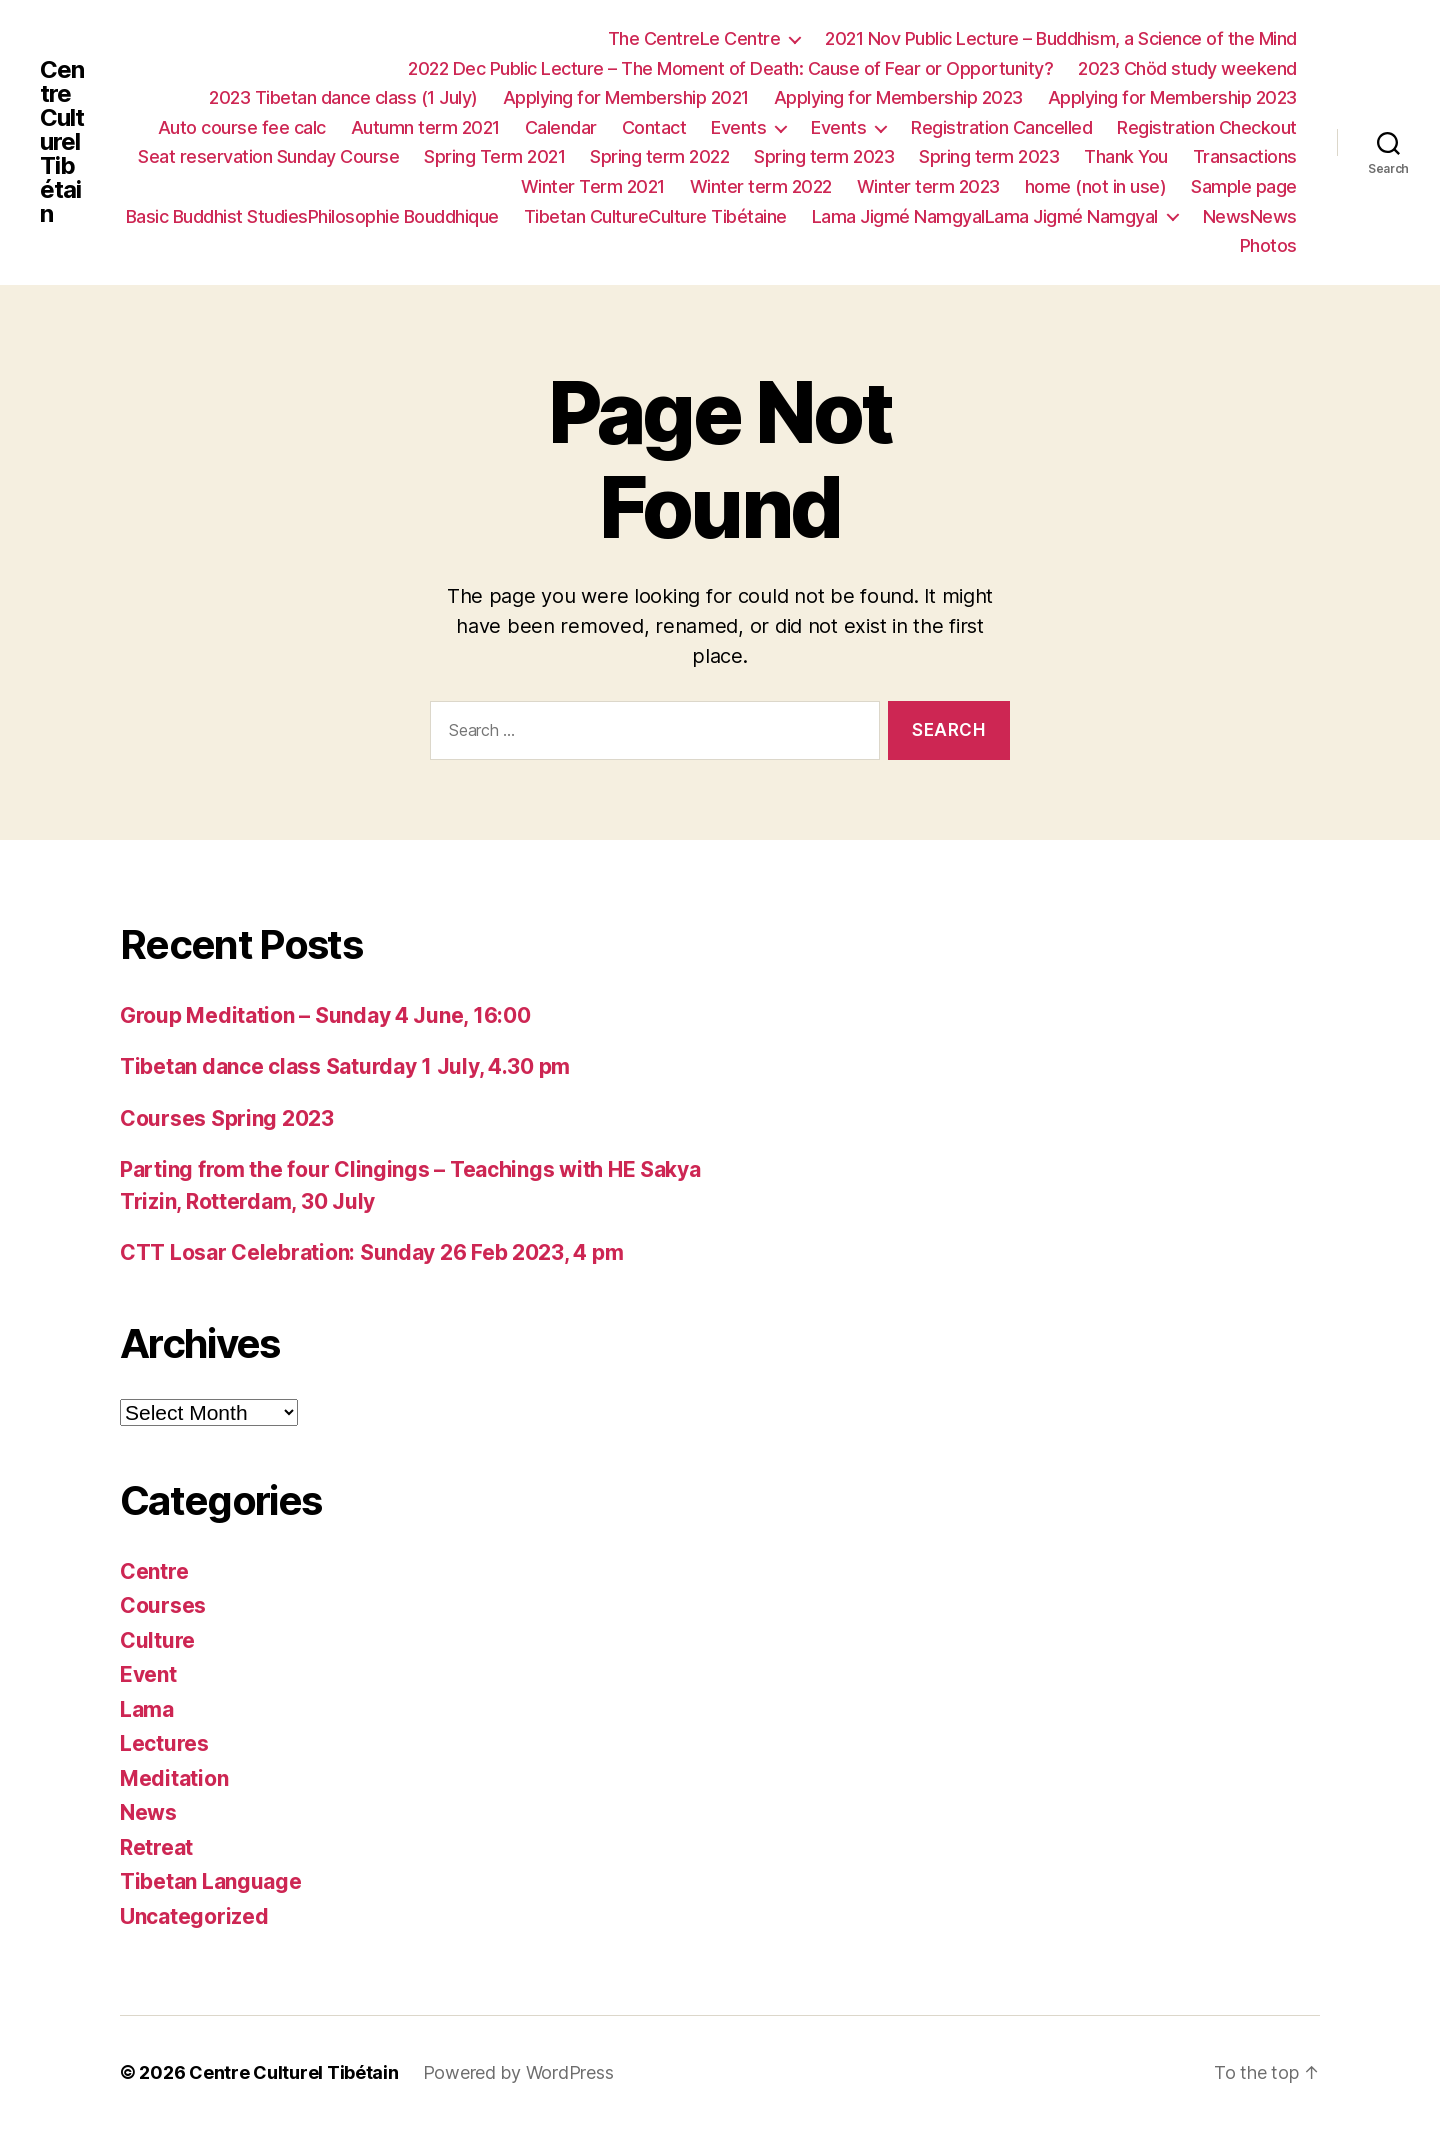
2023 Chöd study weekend (1187, 68)
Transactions (1245, 156)
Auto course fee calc (242, 127)
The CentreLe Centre (694, 38)
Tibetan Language (211, 1881)
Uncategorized (194, 1916)
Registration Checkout (1207, 127)
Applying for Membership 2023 (898, 97)
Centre (154, 1571)
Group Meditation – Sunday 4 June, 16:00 (325, 1015)
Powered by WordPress (518, 2072)
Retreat (156, 1847)
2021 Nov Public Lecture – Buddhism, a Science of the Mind (1061, 38)
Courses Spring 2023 (227, 1118)
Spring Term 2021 (494, 156)
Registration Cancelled (1001, 127)
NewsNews (1250, 216)
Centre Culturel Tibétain (62, 142)
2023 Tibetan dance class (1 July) (343, 97)
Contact (654, 127)
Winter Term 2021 (593, 186)
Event (148, 1674)
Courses (163, 1605)
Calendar (561, 127)
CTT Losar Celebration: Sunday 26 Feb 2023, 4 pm (371, 1252)
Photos (1268, 245)
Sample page (1244, 186)
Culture (157, 1640)
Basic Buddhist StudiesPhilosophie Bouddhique (312, 216)
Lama (147, 1709)
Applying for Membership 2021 (626, 97)
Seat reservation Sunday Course (268, 156)
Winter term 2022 (761, 186)
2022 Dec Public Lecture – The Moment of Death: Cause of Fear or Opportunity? (730, 68)
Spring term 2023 (824, 156)
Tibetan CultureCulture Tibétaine (655, 216)
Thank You (1126, 156)
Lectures (164, 1743)
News (148, 1812)
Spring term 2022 (659, 156)
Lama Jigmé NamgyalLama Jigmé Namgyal (985, 216)
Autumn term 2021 (425, 127)
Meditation (174, 1778)
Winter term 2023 (928, 186)
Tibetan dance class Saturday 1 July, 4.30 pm (345, 1066)
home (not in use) (1096, 186)
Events (738, 127)
